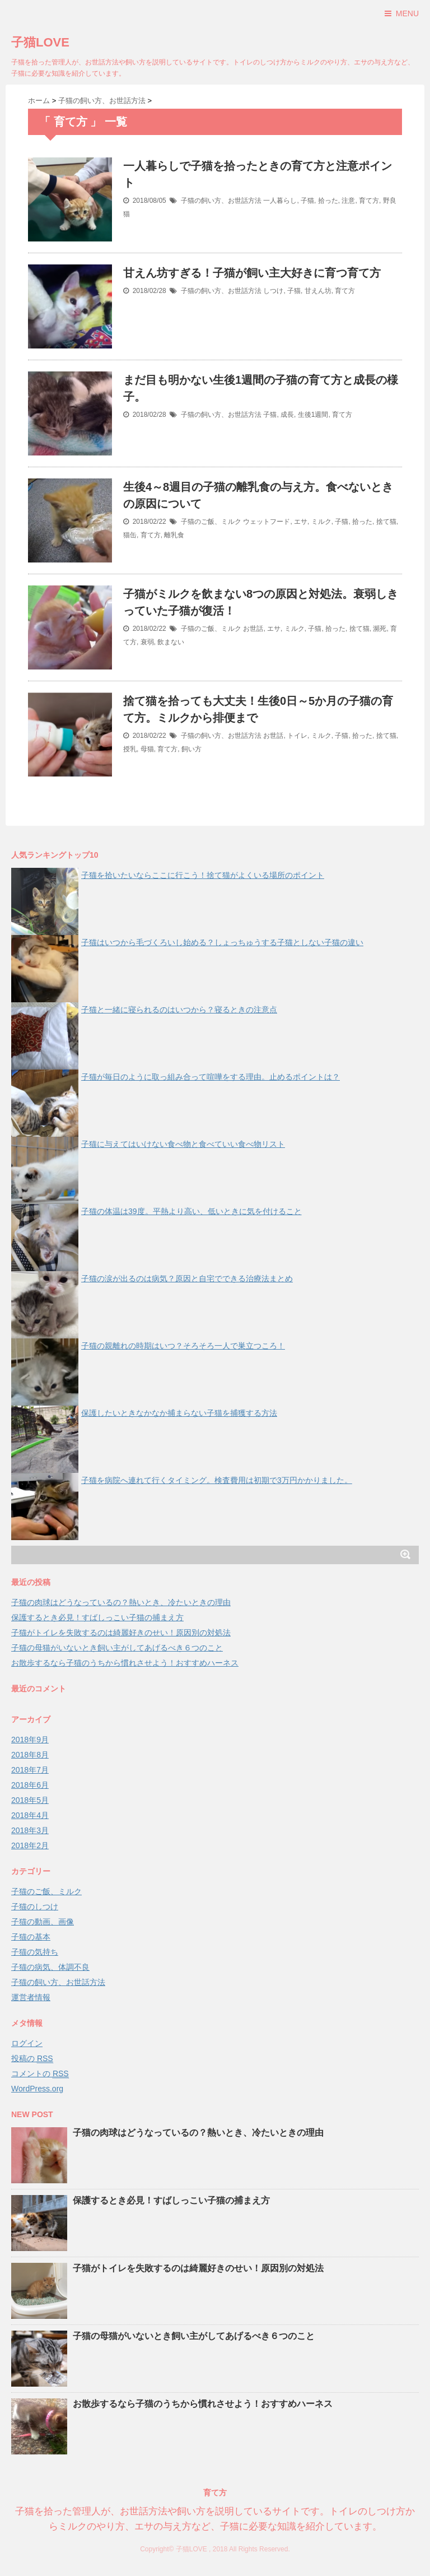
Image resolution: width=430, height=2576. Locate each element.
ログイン (27, 2043)
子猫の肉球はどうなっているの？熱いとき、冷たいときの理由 (121, 1602)
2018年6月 (30, 1784)
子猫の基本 (30, 1936)
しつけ (273, 291)
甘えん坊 (318, 291)
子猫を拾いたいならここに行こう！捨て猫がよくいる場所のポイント (202, 875)
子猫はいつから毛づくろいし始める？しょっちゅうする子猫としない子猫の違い (222, 942)
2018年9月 (30, 1739)
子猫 (307, 200)
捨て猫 (386, 522)
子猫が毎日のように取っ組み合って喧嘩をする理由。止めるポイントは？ (210, 1076)
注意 (348, 200)
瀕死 (379, 629)
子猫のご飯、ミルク (211, 522)
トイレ (297, 736)
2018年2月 (30, 1845)
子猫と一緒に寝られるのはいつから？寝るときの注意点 (179, 1009)
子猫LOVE (40, 42)
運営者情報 (30, 1997)
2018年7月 (30, 1769)
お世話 (253, 629)
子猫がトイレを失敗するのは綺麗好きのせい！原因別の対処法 (121, 1632)
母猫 (147, 749)
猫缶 (130, 535)
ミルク (321, 522)
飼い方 (191, 749)
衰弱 (147, 642)
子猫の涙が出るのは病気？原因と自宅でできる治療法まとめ (187, 1278)
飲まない (170, 642)
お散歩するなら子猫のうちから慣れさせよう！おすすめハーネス (125, 1662)
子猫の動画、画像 (42, 1921)
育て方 (369, 200)
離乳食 (174, 535)
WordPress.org (37, 2088)
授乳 (130, 749)
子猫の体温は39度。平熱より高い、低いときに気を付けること (191, 1211)
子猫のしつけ (34, 1906)
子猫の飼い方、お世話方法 (221, 200)
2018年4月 (30, 1815)
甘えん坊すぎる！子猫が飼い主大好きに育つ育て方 (252, 273)
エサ (300, 522)
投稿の (32, 2058)
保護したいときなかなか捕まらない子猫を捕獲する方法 (179, 1412)
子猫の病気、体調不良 (50, 1967)
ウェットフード (266, 522)
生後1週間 (313, 415)
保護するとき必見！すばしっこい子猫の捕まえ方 (97, 1617)
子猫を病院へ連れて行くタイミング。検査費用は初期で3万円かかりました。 (216, 1480)
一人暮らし (280, 200)
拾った (328, 200)
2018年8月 (30, 1754)
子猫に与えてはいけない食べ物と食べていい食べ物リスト (183, 1144)
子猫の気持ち (34, 1951)
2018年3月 (30, 1830)
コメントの (40, 2074)
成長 (287, 415)
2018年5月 (30, 1800)
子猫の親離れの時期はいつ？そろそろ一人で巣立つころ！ (183, 1345)
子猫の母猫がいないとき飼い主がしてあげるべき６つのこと (117, 1647)
